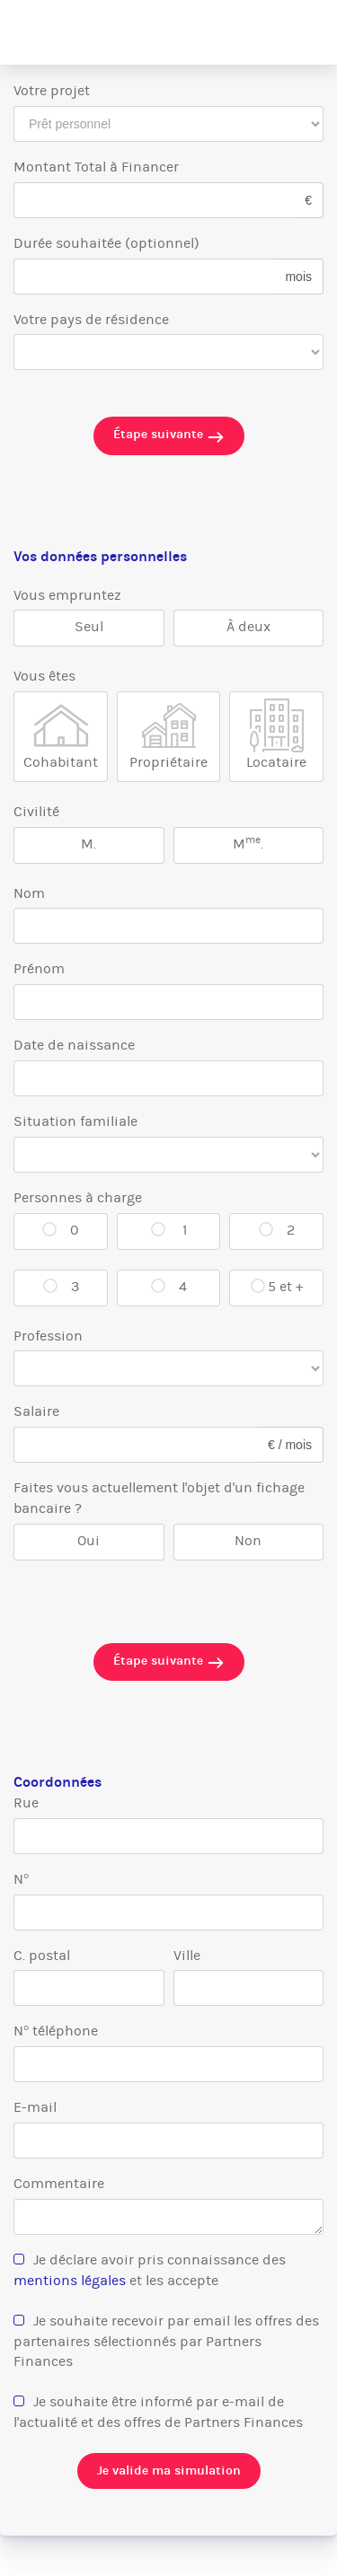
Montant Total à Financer (96, 166)
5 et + (285, 1286)
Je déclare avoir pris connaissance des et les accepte (149, 2270)
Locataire (276, 761)
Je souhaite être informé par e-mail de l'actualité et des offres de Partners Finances (158, 2412)
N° (21, 1878)
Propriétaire (168, 761)
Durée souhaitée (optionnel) (106, 242)
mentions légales (69, 2280)
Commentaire (58, 2183)
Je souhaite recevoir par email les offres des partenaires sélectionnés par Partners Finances (166, 2341)
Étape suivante (169, 435)
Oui (88, 1540)
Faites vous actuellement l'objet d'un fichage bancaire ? (159, 1498)
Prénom (39, 968)
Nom (29, 892)
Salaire (36, 1411)
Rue (26, 1802)
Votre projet (51, 90)
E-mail (35, 2106)
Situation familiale (75, 1121)
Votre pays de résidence (91, 319)
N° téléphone (55, 2030)
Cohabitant (60, 761)
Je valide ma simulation (169, 2470)
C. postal (41, 1955)
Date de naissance (74, 1044)
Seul (89, 626)
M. (88, 843)
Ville (186, 1955)
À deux (248, 626)
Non (248, 1540)
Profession (48, 1335)
